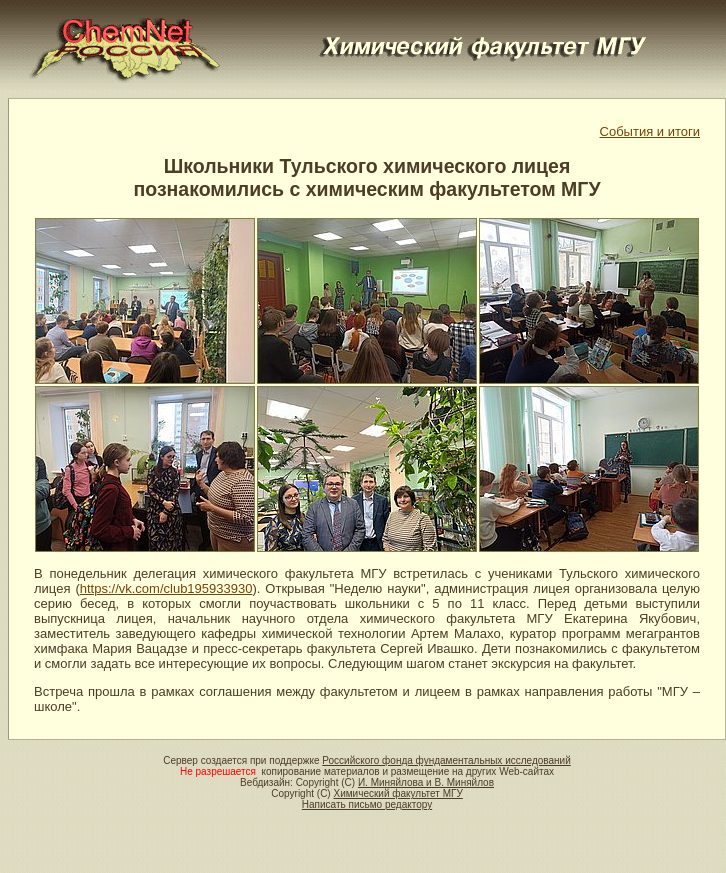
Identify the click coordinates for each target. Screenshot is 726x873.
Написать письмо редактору (367, 804)
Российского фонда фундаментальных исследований (446, 760)
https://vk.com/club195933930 (166, 588)
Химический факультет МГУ (397, 793)
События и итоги (650, 131)
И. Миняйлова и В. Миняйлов (426, 782)
